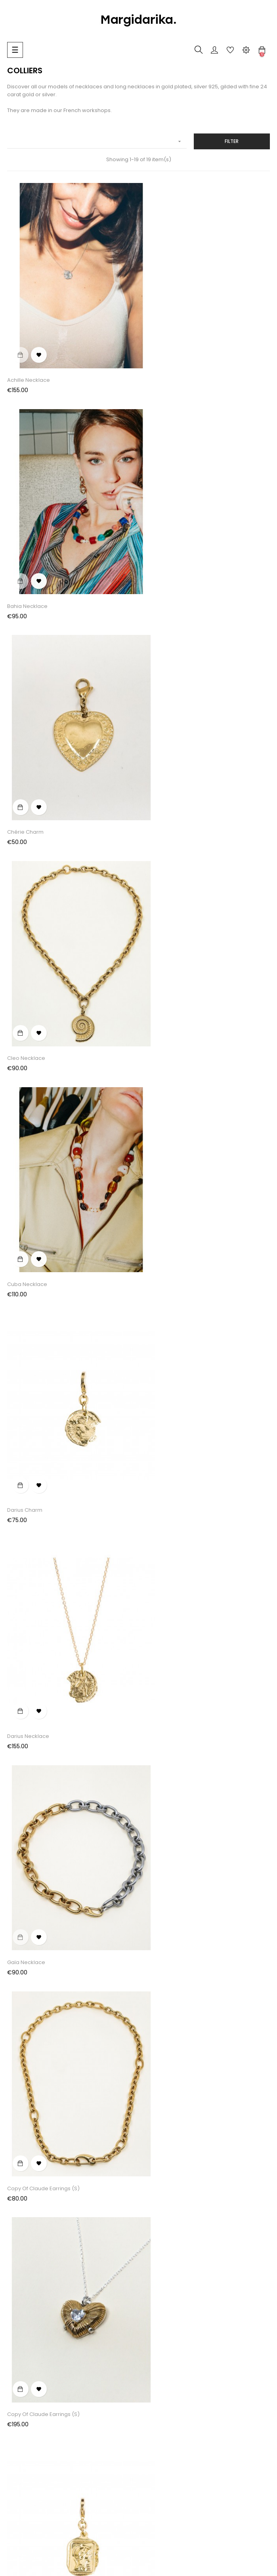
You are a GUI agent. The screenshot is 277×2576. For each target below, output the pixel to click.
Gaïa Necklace (161, 955)
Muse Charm (23, 1556)
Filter (232, 141)
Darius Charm (160, 755)
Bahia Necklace (162, 354)
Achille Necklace (28, 354)
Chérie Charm (25, 554)
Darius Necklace (28, 955)
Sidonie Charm (26, 1957)
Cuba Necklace (27, 755)
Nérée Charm (160, 1556)
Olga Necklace (26, 1757)
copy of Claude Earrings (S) (43, 1156)
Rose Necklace (161, 1757)
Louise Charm (24, 1356)
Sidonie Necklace (164, 1957)
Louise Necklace (163, 1356)
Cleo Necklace (161, 554)
